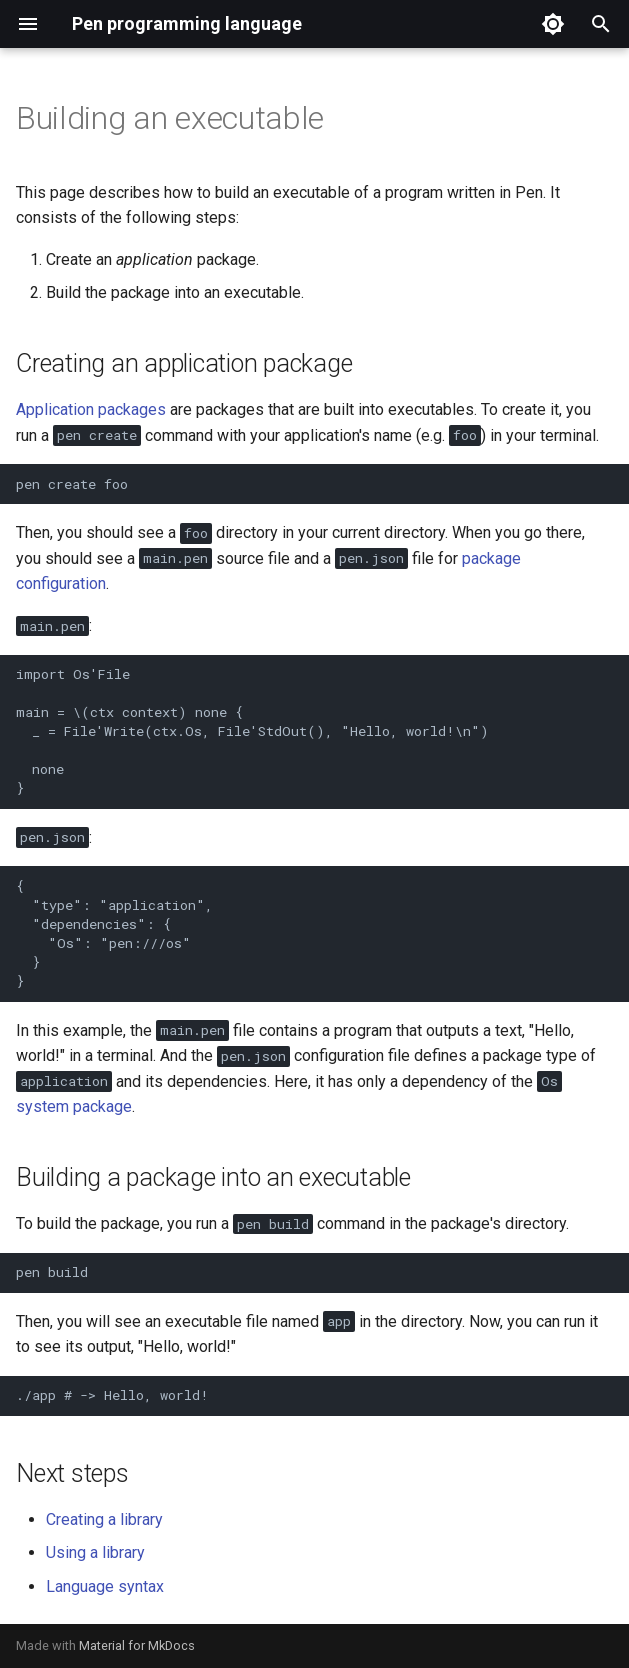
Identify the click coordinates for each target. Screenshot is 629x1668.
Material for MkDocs (137, 1645)
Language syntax (105, 1586)
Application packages (91, 409)
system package (74, 1106)
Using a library (95, 1552)
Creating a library (104, 1519)
